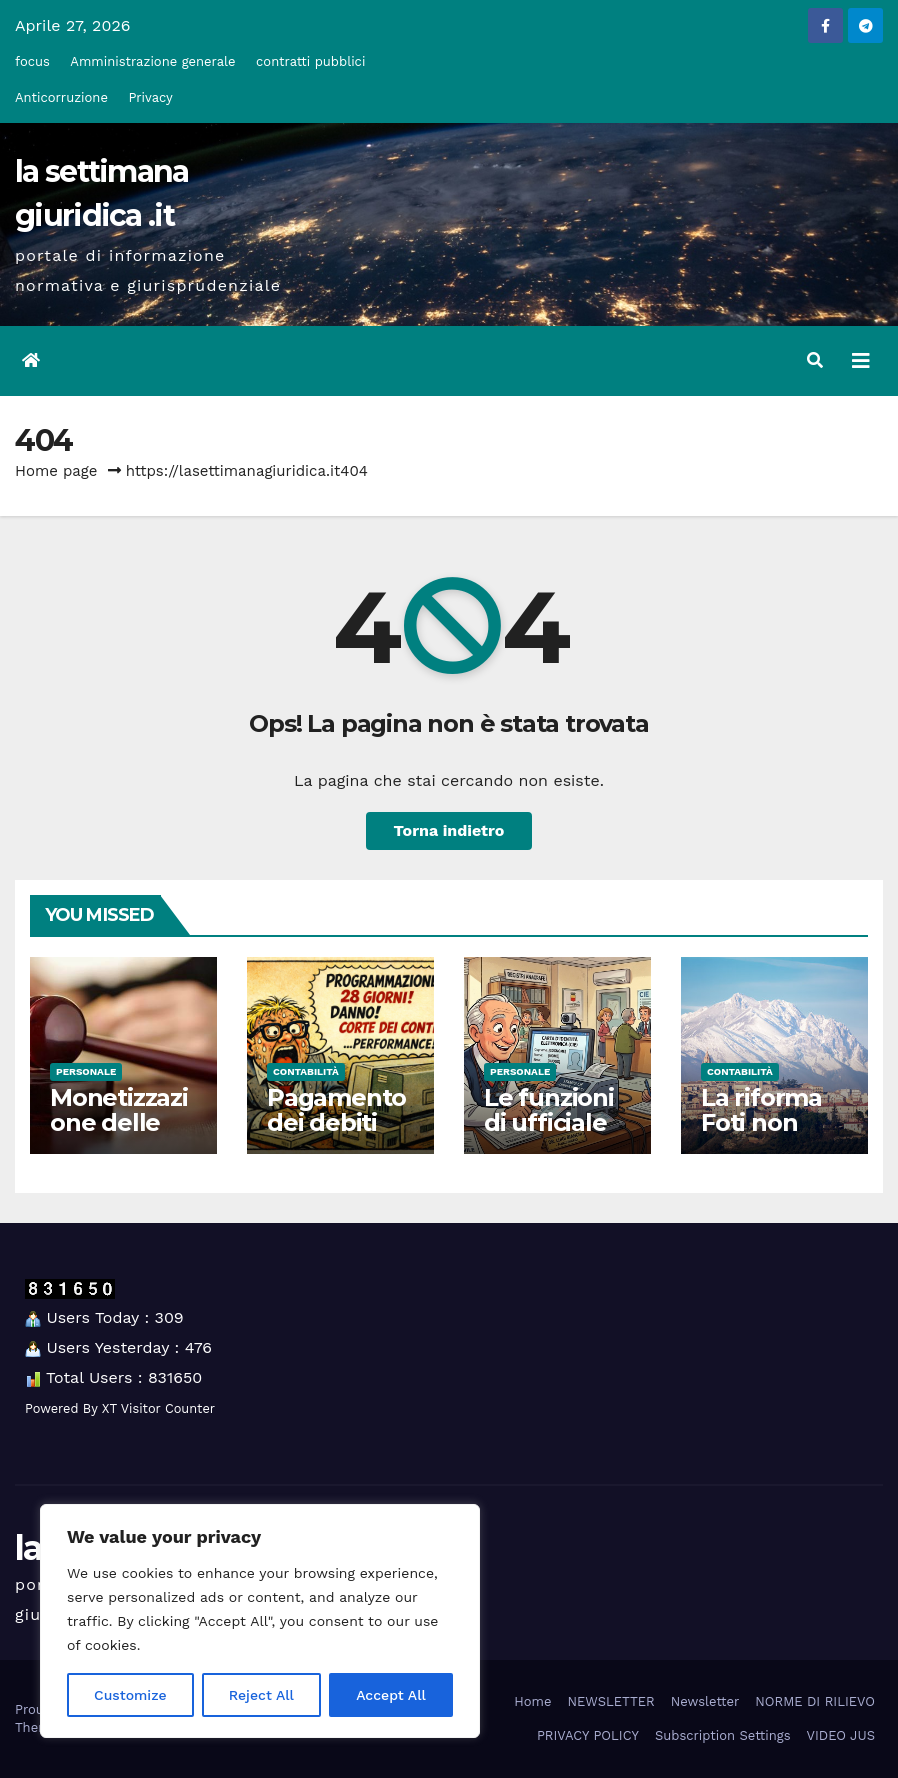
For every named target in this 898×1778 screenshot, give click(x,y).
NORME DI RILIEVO (815, 1701)
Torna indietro (449, 830)
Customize (130, 1695)
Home (532, 1701)
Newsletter (705, 1701)
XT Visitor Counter (158, 1408)
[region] (260, 1621)
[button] (815, 360)
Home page (56, 471)
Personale (86, 1071)
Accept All (391, 1695)
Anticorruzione (61, 97)
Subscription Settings (723, 1735)
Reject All (261, 1695)
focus (32, 61)
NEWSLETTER (610, 1701)
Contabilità (306, 1071)
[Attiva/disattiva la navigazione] (861, 361)
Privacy (150, 97)
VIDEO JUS (841, 1735)
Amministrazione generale (152, 61)
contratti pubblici (310, 61)
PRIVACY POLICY (588, 1735)
